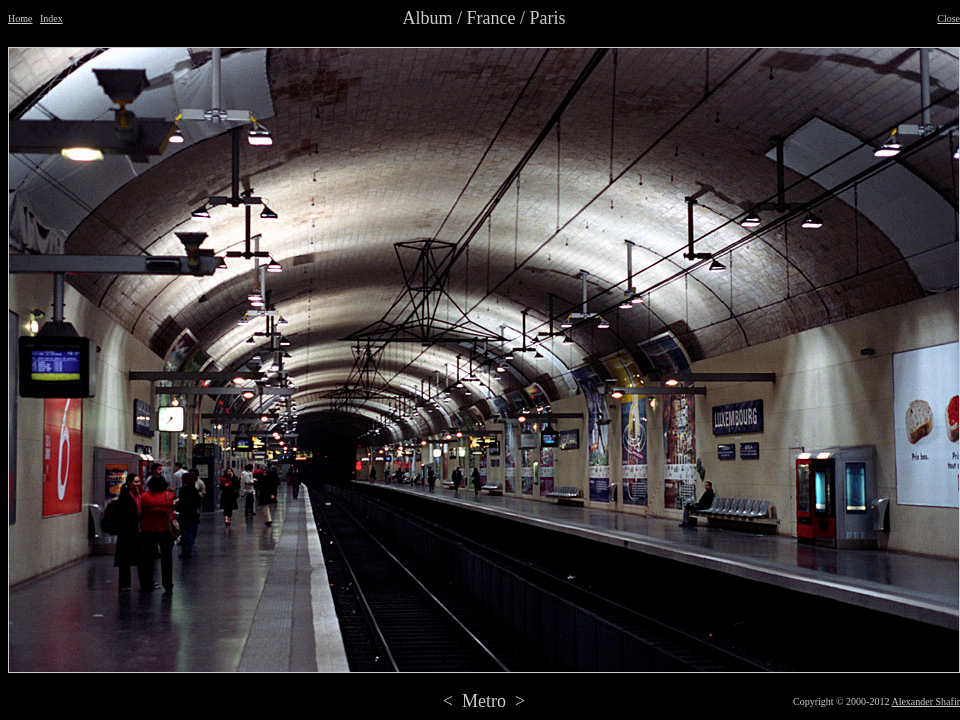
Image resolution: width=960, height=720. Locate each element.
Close (948, 18)
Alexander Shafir (925, 701)
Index (51, 18)
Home (20, 18)
